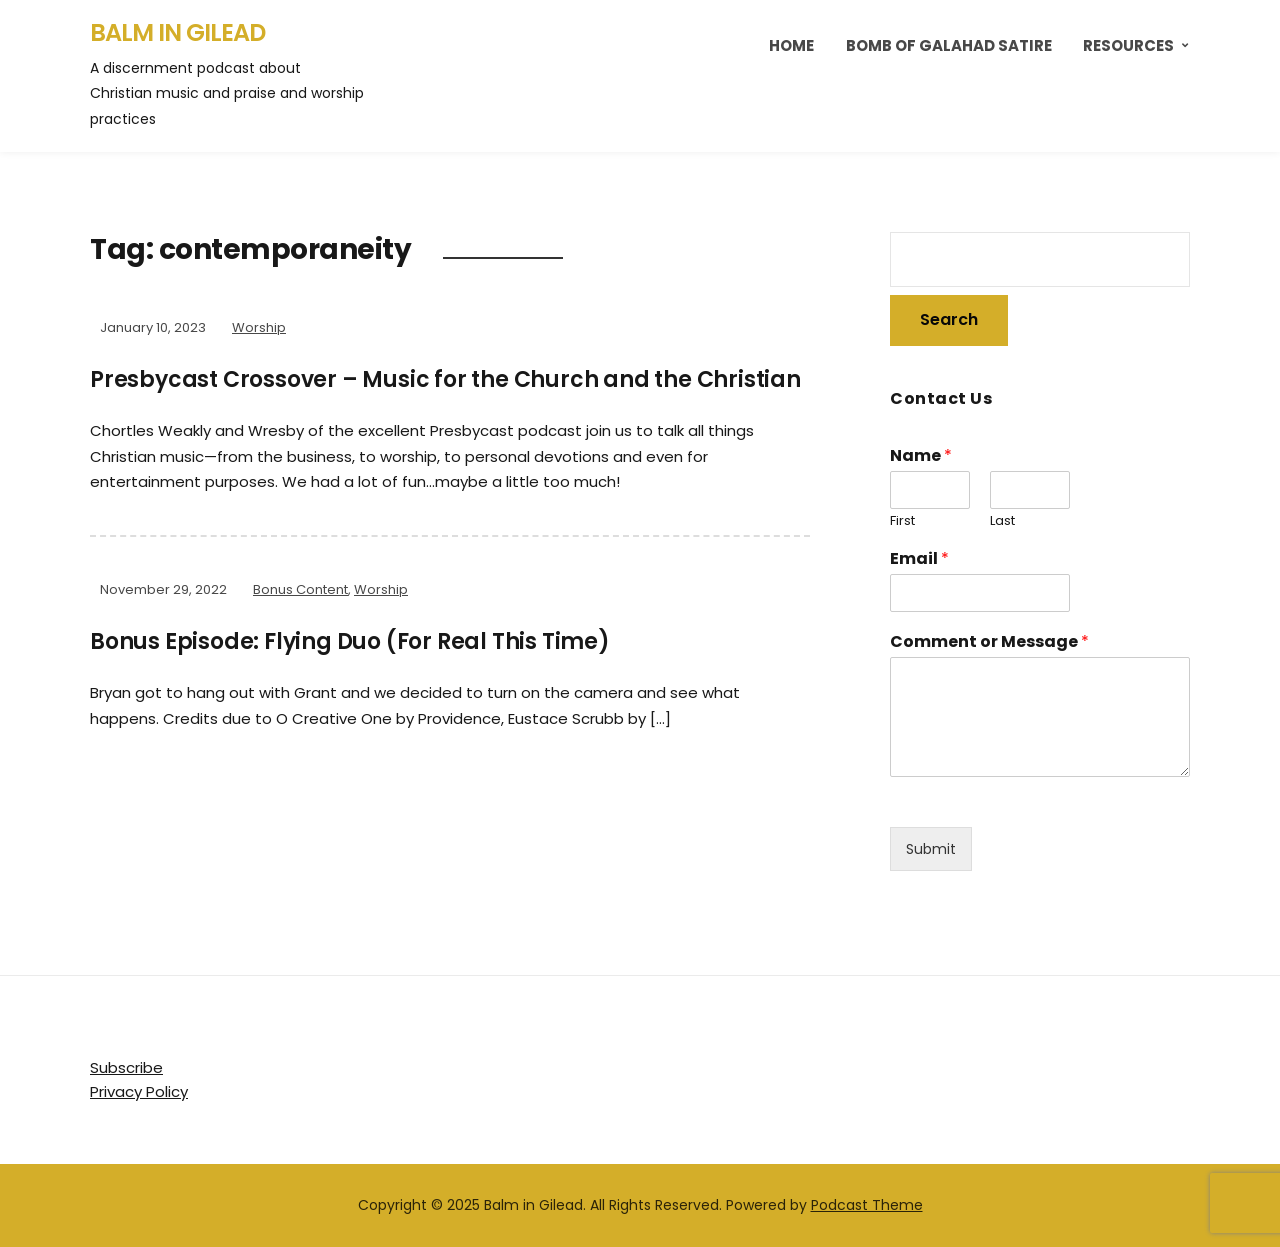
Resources (1128, 45)
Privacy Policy (139, 1091)
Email (919, 559)
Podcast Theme (867, 1205)
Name (921, 456)
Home (791, 45)
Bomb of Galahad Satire (949, 45)
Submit (931, 849)
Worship (259, 327)
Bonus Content (300, 589)
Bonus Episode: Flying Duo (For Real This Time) (350, 641)
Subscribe (126, 1067)
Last (1002, 521)
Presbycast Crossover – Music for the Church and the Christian (445, 379)
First (902, 521)
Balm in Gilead (177, 32)
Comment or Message (989, 642)
